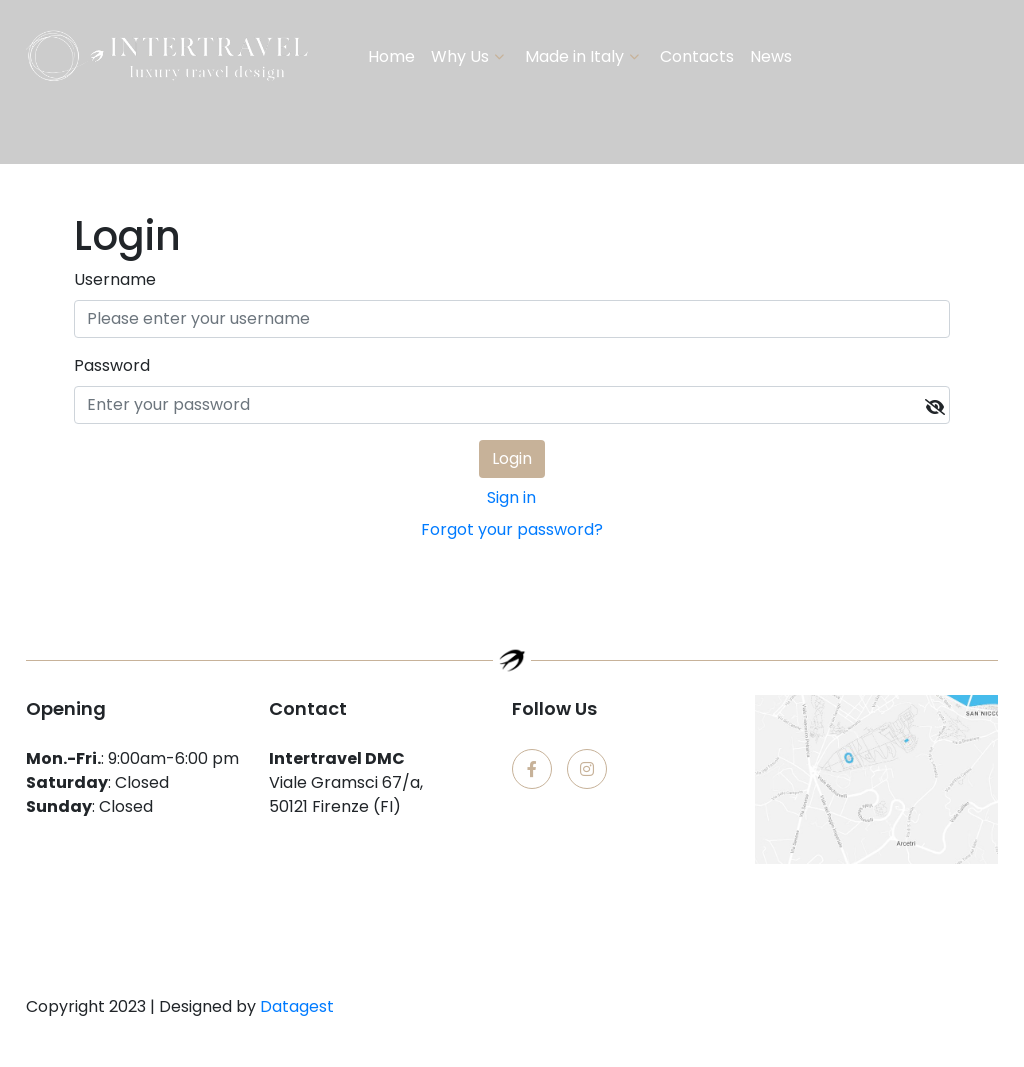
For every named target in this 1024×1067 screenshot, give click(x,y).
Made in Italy (574, 56)
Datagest (297, 1006)
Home (391, 56)
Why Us (460, 56)
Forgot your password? (512, 529)
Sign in (511, 497)
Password (112, 365)
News (771, 56)
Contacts (697, 56)
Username (115, 279)
